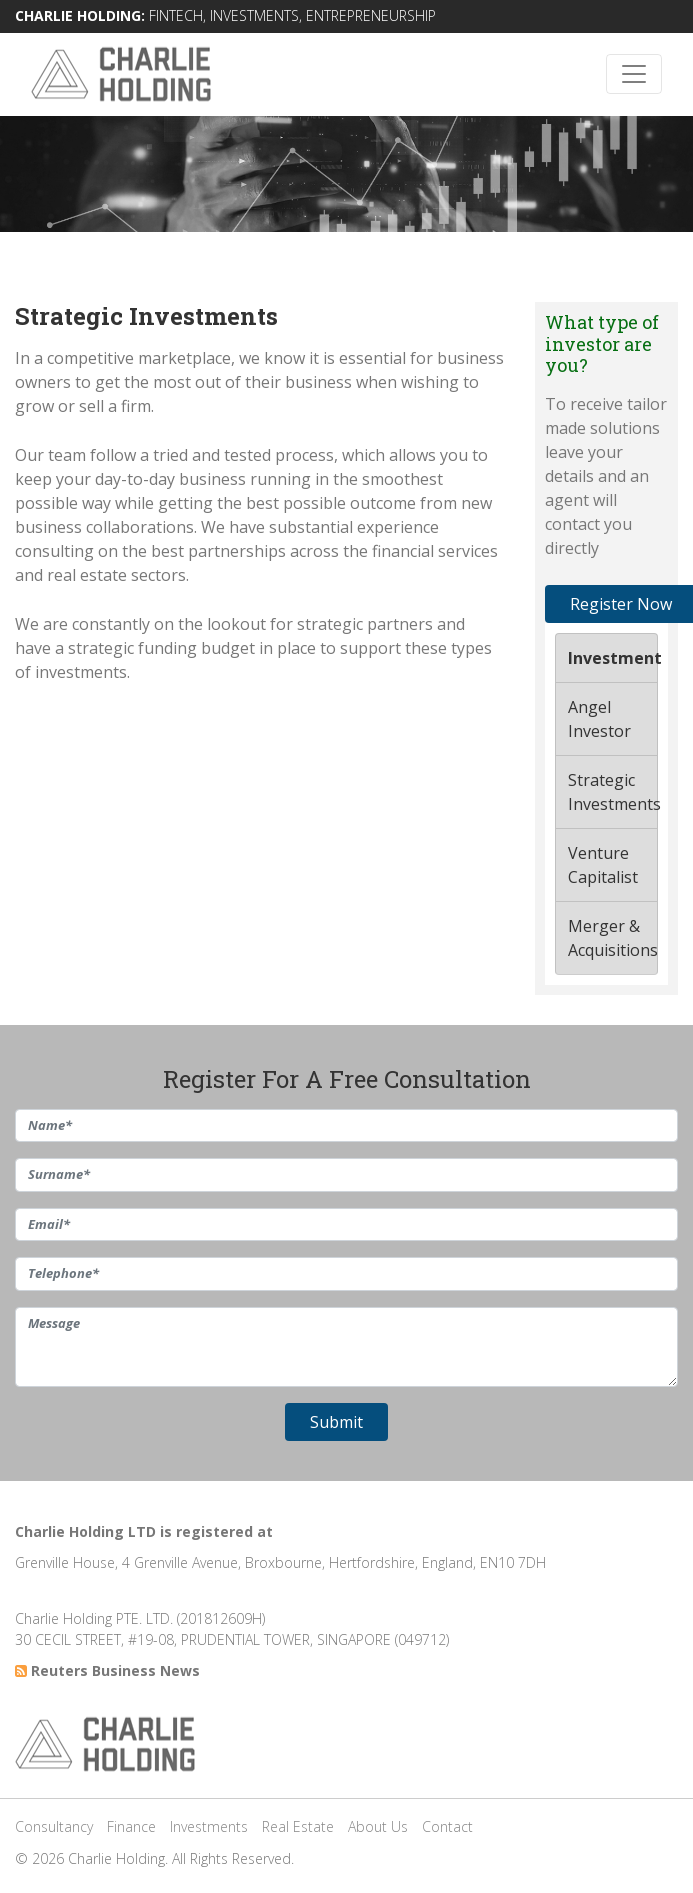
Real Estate (298, 1826)
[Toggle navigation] (634, 74)
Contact (447, 1826)
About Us (378, 1826)
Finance (131, 1826)
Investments (209, 1826)
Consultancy (54, 1826)
